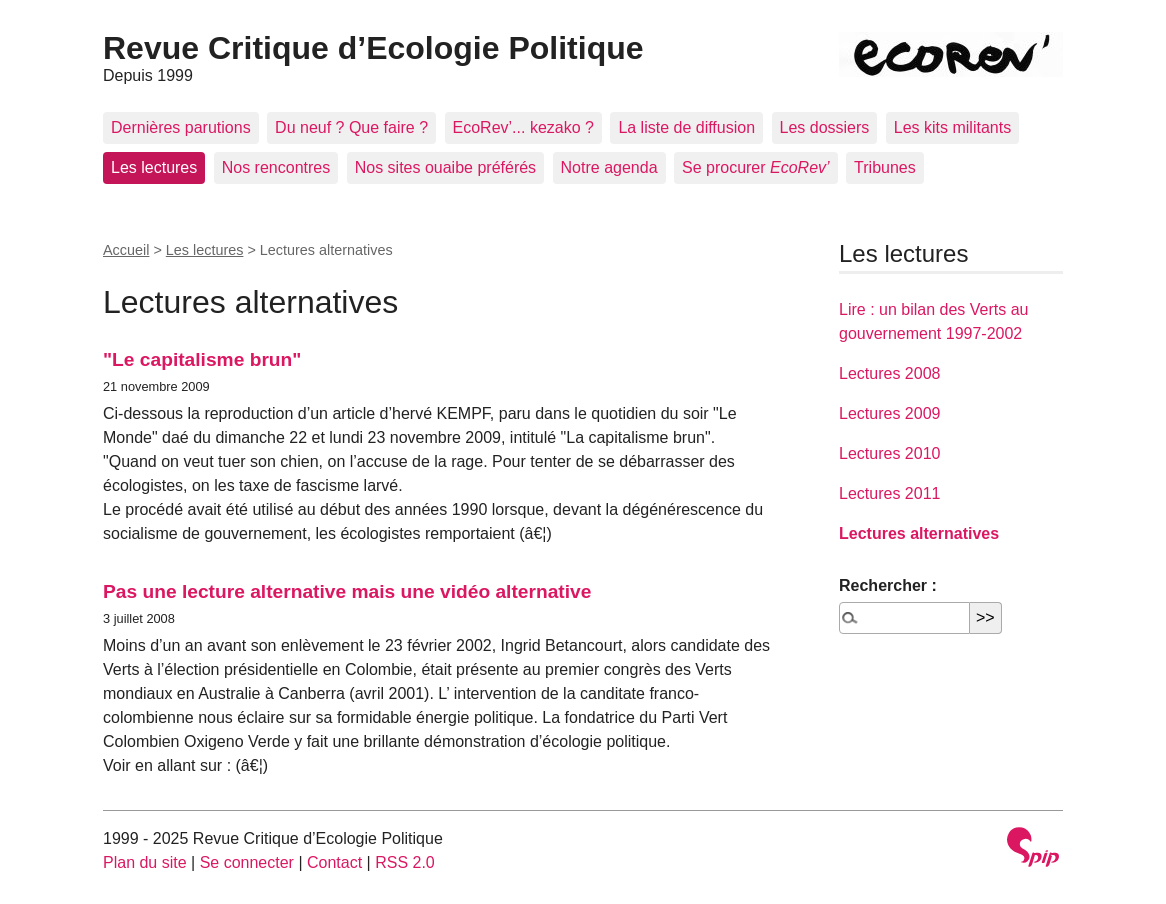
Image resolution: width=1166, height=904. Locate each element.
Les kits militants (952, 127)
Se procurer (756, 167)
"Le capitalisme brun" (202, 359)
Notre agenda (609, 167)
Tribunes (885, 167)
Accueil (126, 250)
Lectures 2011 (889, 493)
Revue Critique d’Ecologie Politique (373, 48)
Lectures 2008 (889, 373)
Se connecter (247, 862)
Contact (334, 862)
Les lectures (154, 167)
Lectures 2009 (889, 413)
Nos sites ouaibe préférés (445, 167)
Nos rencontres (276, 167)
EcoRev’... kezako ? (523, 127)
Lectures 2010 (889, 453)
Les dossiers (825, 127)
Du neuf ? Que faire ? (351, 127)
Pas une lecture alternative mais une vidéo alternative (347, 591)
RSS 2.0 (405, 862)
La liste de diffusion (686, 127)
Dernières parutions (181, 127)
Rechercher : (888, 585)
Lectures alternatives (919, 533)
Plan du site (145, 862)
